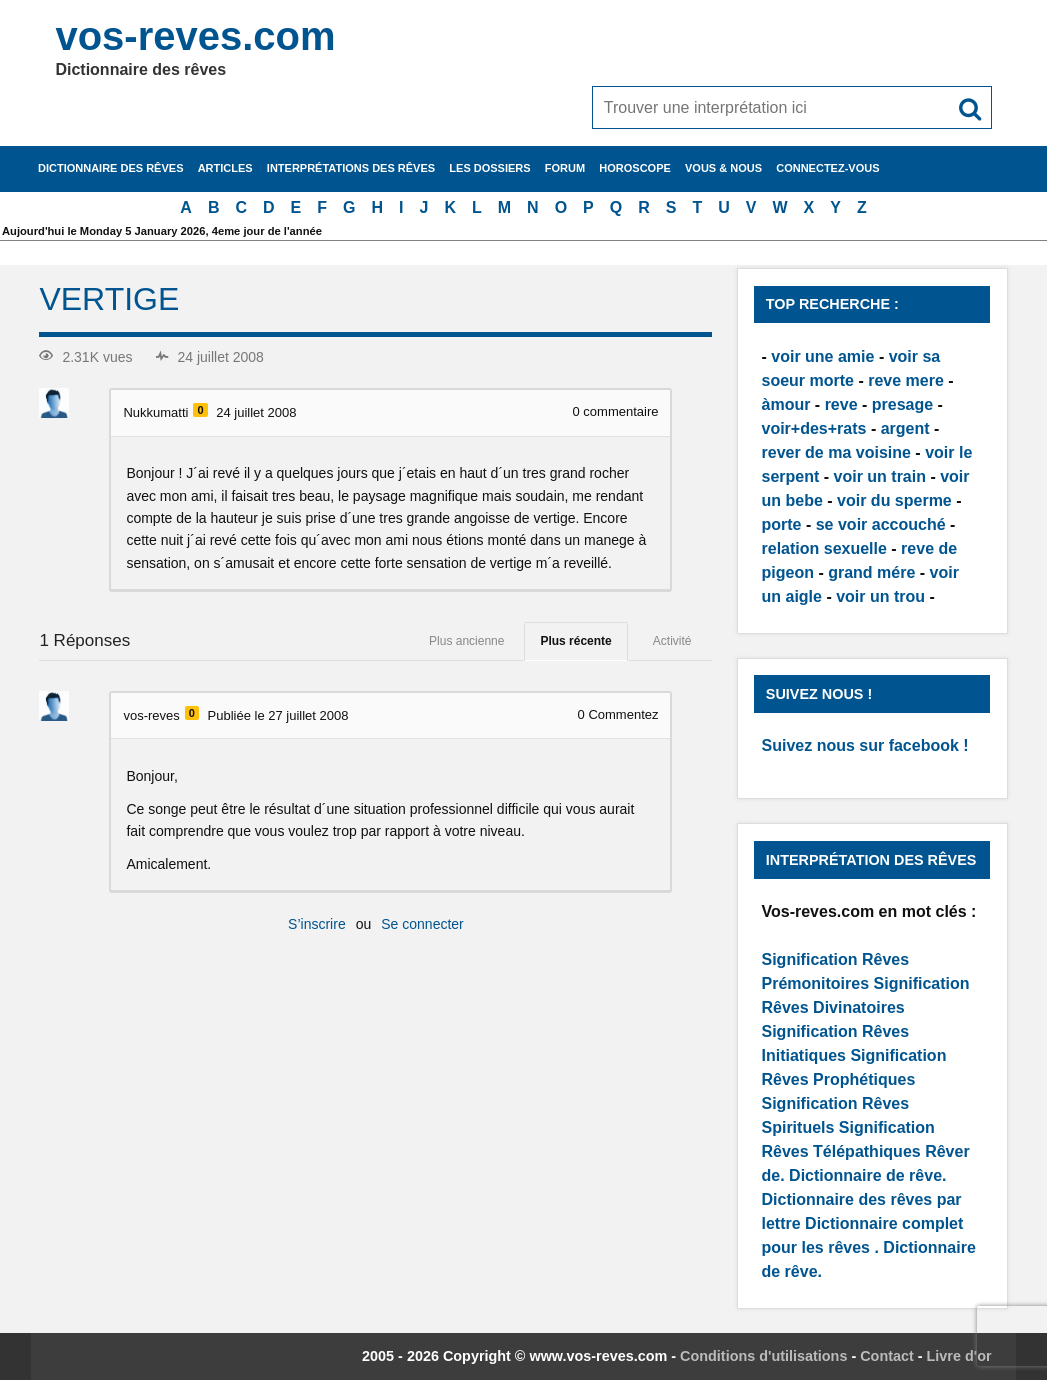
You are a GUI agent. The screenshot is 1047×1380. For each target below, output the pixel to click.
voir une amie (822, 356)
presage (902, 404)
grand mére (871, 572)
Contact (887, 1356)
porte (782, 524)
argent (905, 428)
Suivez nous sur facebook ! (865, 745)
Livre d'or (959, 1356)
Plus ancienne (466, 641)
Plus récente (575, 641)
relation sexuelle (824, 548)
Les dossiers (489, 168)
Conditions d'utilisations (763, 1356)
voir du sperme (894, 500)
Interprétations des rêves (351, 168)
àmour (786, 404)
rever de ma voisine (836, 452)
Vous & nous (723, 168)
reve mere (906, 380)
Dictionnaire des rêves (110, 168)
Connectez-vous (827, 168)
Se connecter (422, 924)
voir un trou (880, 596)
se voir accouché (881, 524)
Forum (565, 168)
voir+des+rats (814, 428)
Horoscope (635, 168)
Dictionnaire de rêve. (867, 1175)
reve (841, 404)
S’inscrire (317, 924)
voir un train (880, 476)
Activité (672, 641)
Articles (225, 168)
